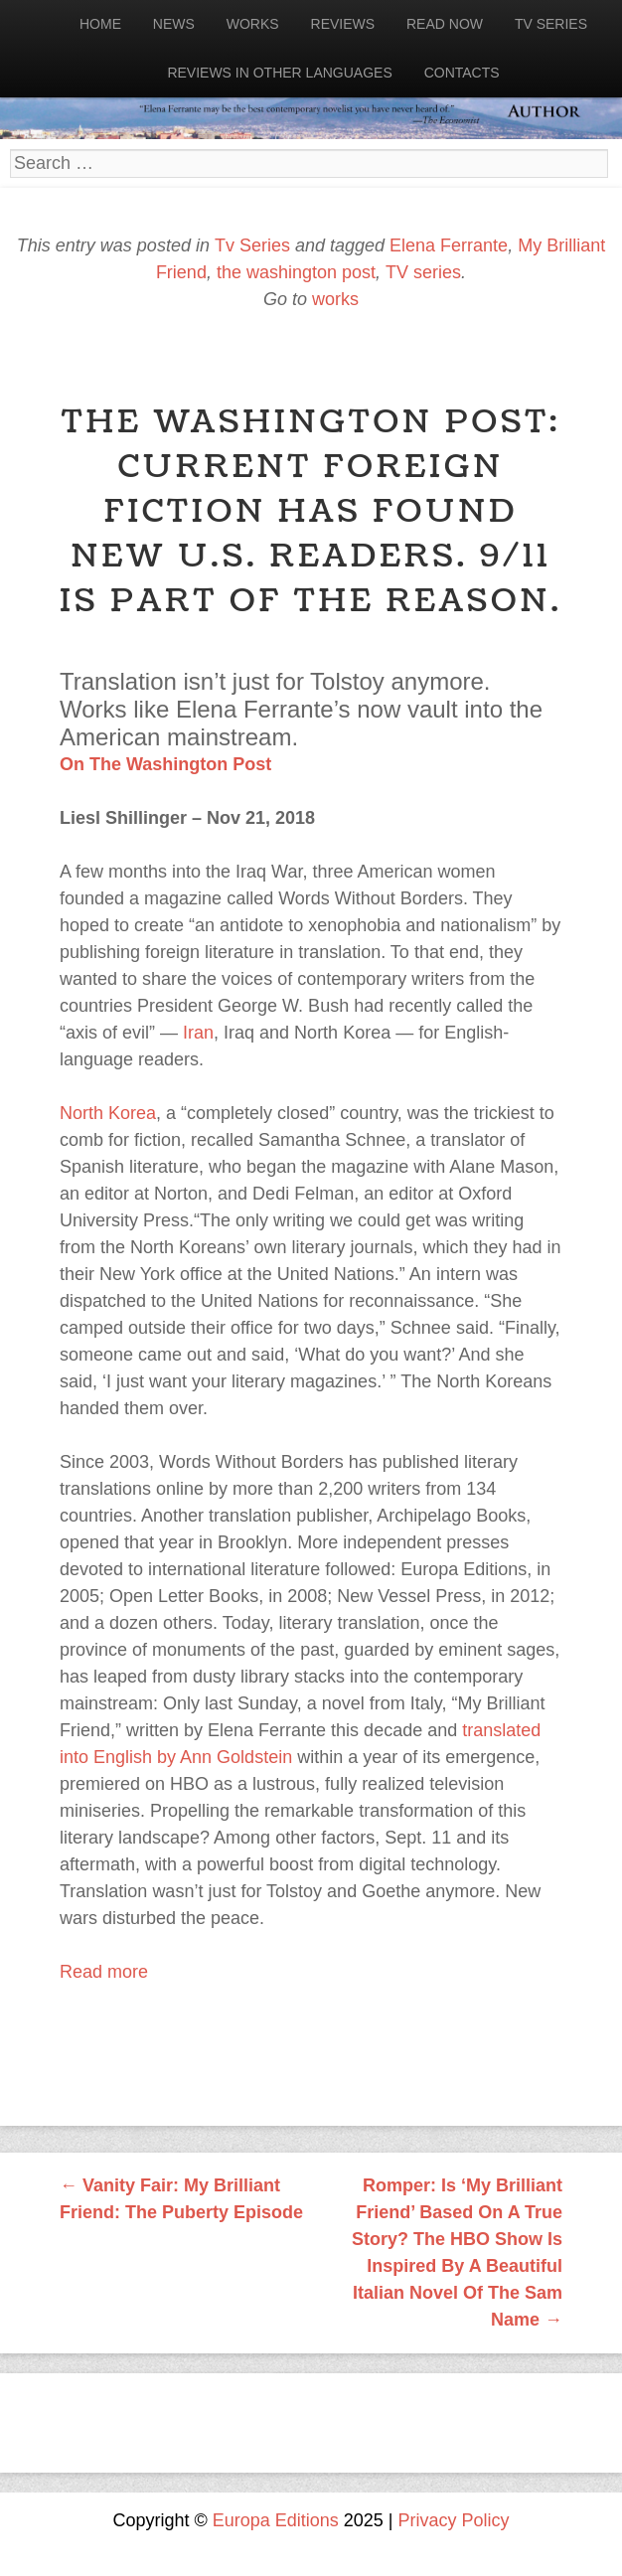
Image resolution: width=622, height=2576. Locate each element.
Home (100, 24)
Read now (444, 24)
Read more (104, 1972)
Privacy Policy (454, 2520)
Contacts (462, 72)
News (174, 24)
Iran (198, 1033)
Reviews (343, 24)
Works (253, 24)
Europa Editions (276, 2520)
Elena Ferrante (448, 245)
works (335, 299)
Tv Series (551, 24)
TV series (423, 272)
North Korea (108, 1113)
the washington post (296, 272)
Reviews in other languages (279, 72)
